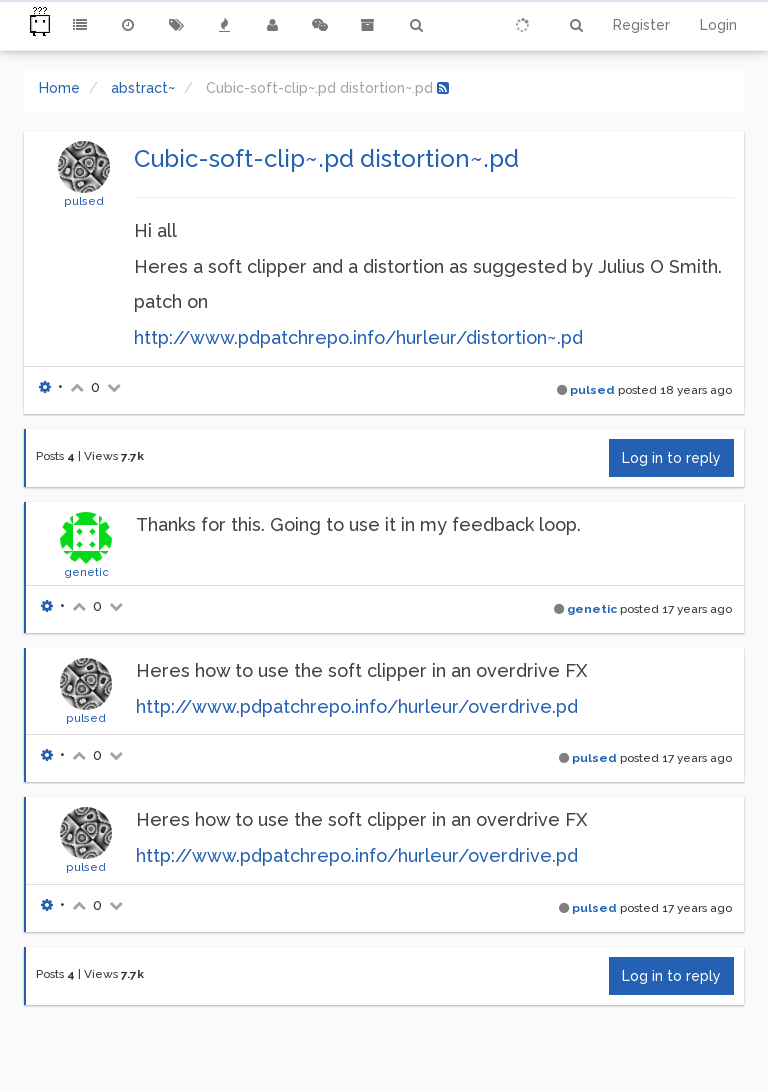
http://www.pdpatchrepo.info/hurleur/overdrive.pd (357, 706)
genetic (86, 572)
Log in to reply (671, 458)
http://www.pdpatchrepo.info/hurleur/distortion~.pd (358, 337)
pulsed (84, 201)
